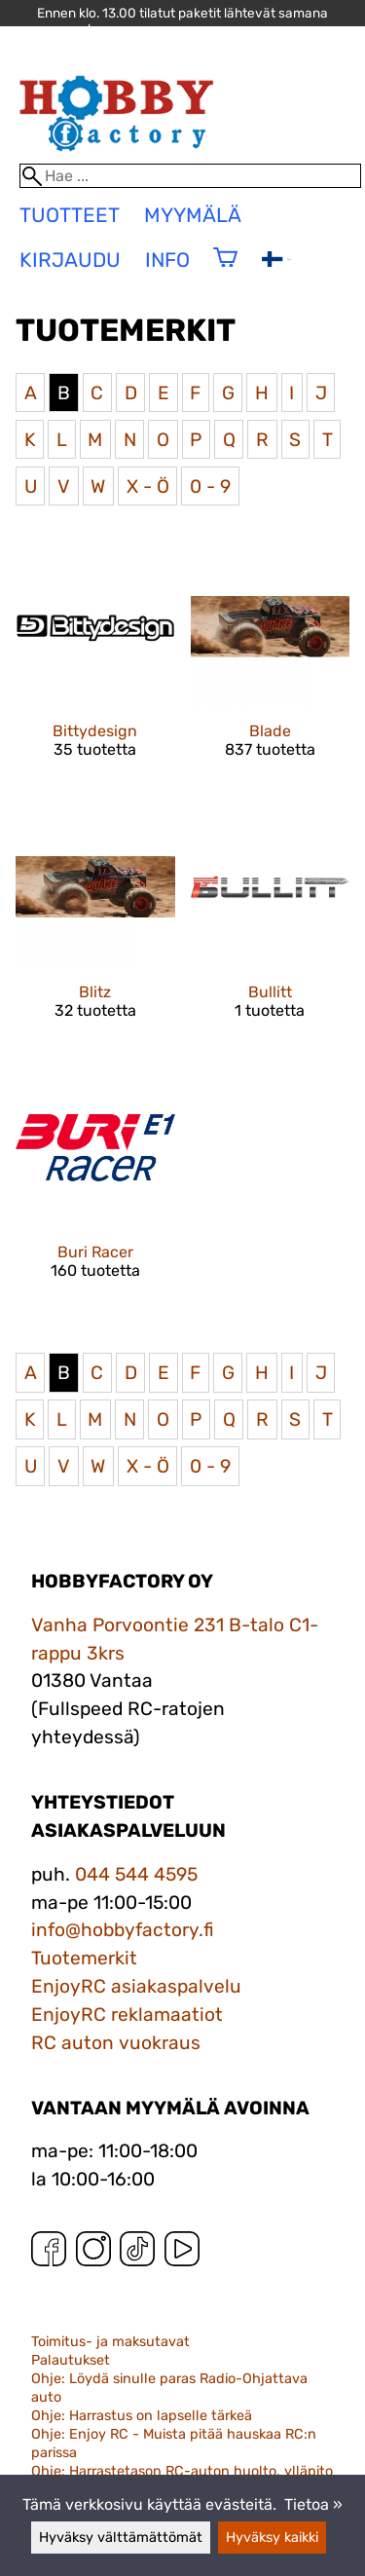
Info (167, 260)
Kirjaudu (70, 260)
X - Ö (148, 486)
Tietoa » (313, 2504)
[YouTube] (182, 2253)
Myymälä (192, 215)
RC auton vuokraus (116, 2043)
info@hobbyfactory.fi (122, 1930)
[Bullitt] (270, 930)
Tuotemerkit (84, 1958)
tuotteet (69, 215)
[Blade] (270, 670)
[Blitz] (95, 930)
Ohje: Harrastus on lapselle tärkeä (141, 2416)
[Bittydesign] (95, 670)
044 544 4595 (136, 1874)
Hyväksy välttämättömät (120, 2537)
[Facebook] (48, 2253)
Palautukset (70, 2360)
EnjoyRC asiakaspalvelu (136, 1986)
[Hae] (190, 176)
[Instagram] (93, 2253)
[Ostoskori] (225, 270)
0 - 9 (210, 486)
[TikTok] (137, 2253)
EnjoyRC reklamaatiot (127, 2014)
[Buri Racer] (95, 1191)
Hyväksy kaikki (272, 2537)
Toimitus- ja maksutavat (110, 2341)
